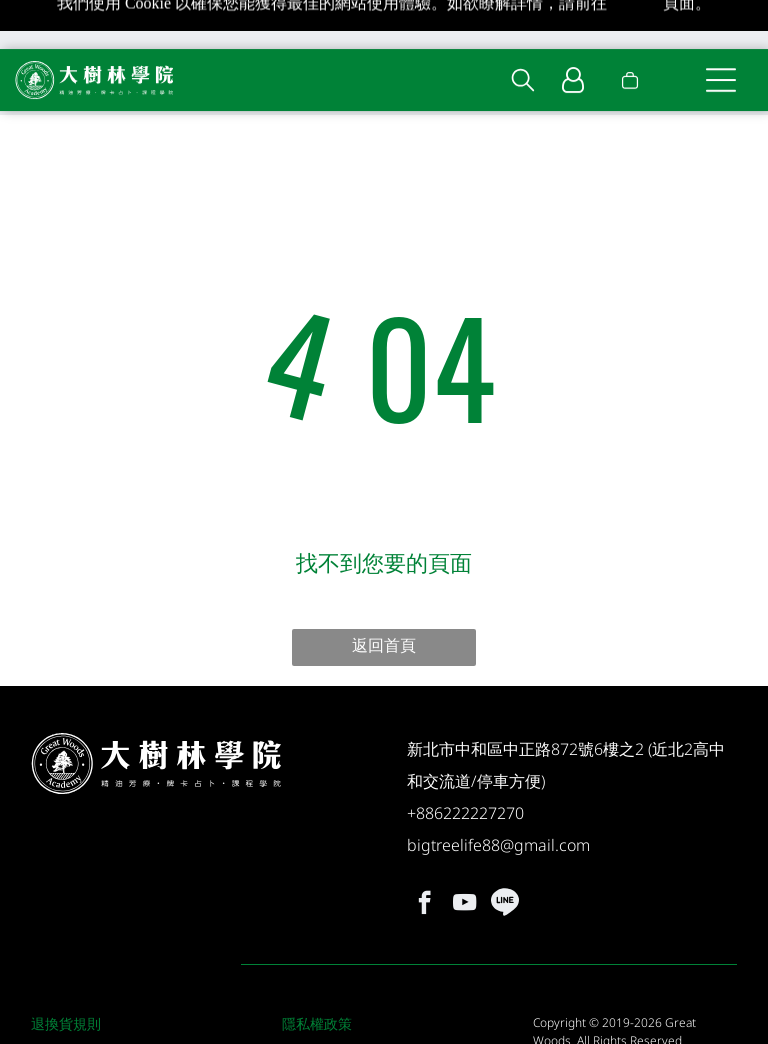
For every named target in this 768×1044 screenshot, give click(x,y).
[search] (523, 33)
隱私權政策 (317, 970)
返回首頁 (384, 592)
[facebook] (424, 852)
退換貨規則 (66, 970)
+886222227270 (465, 760)
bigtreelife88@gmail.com (498, 792)
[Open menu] (721, 31)
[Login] (573, 31)
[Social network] (504, 852)
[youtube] (464, 852)
